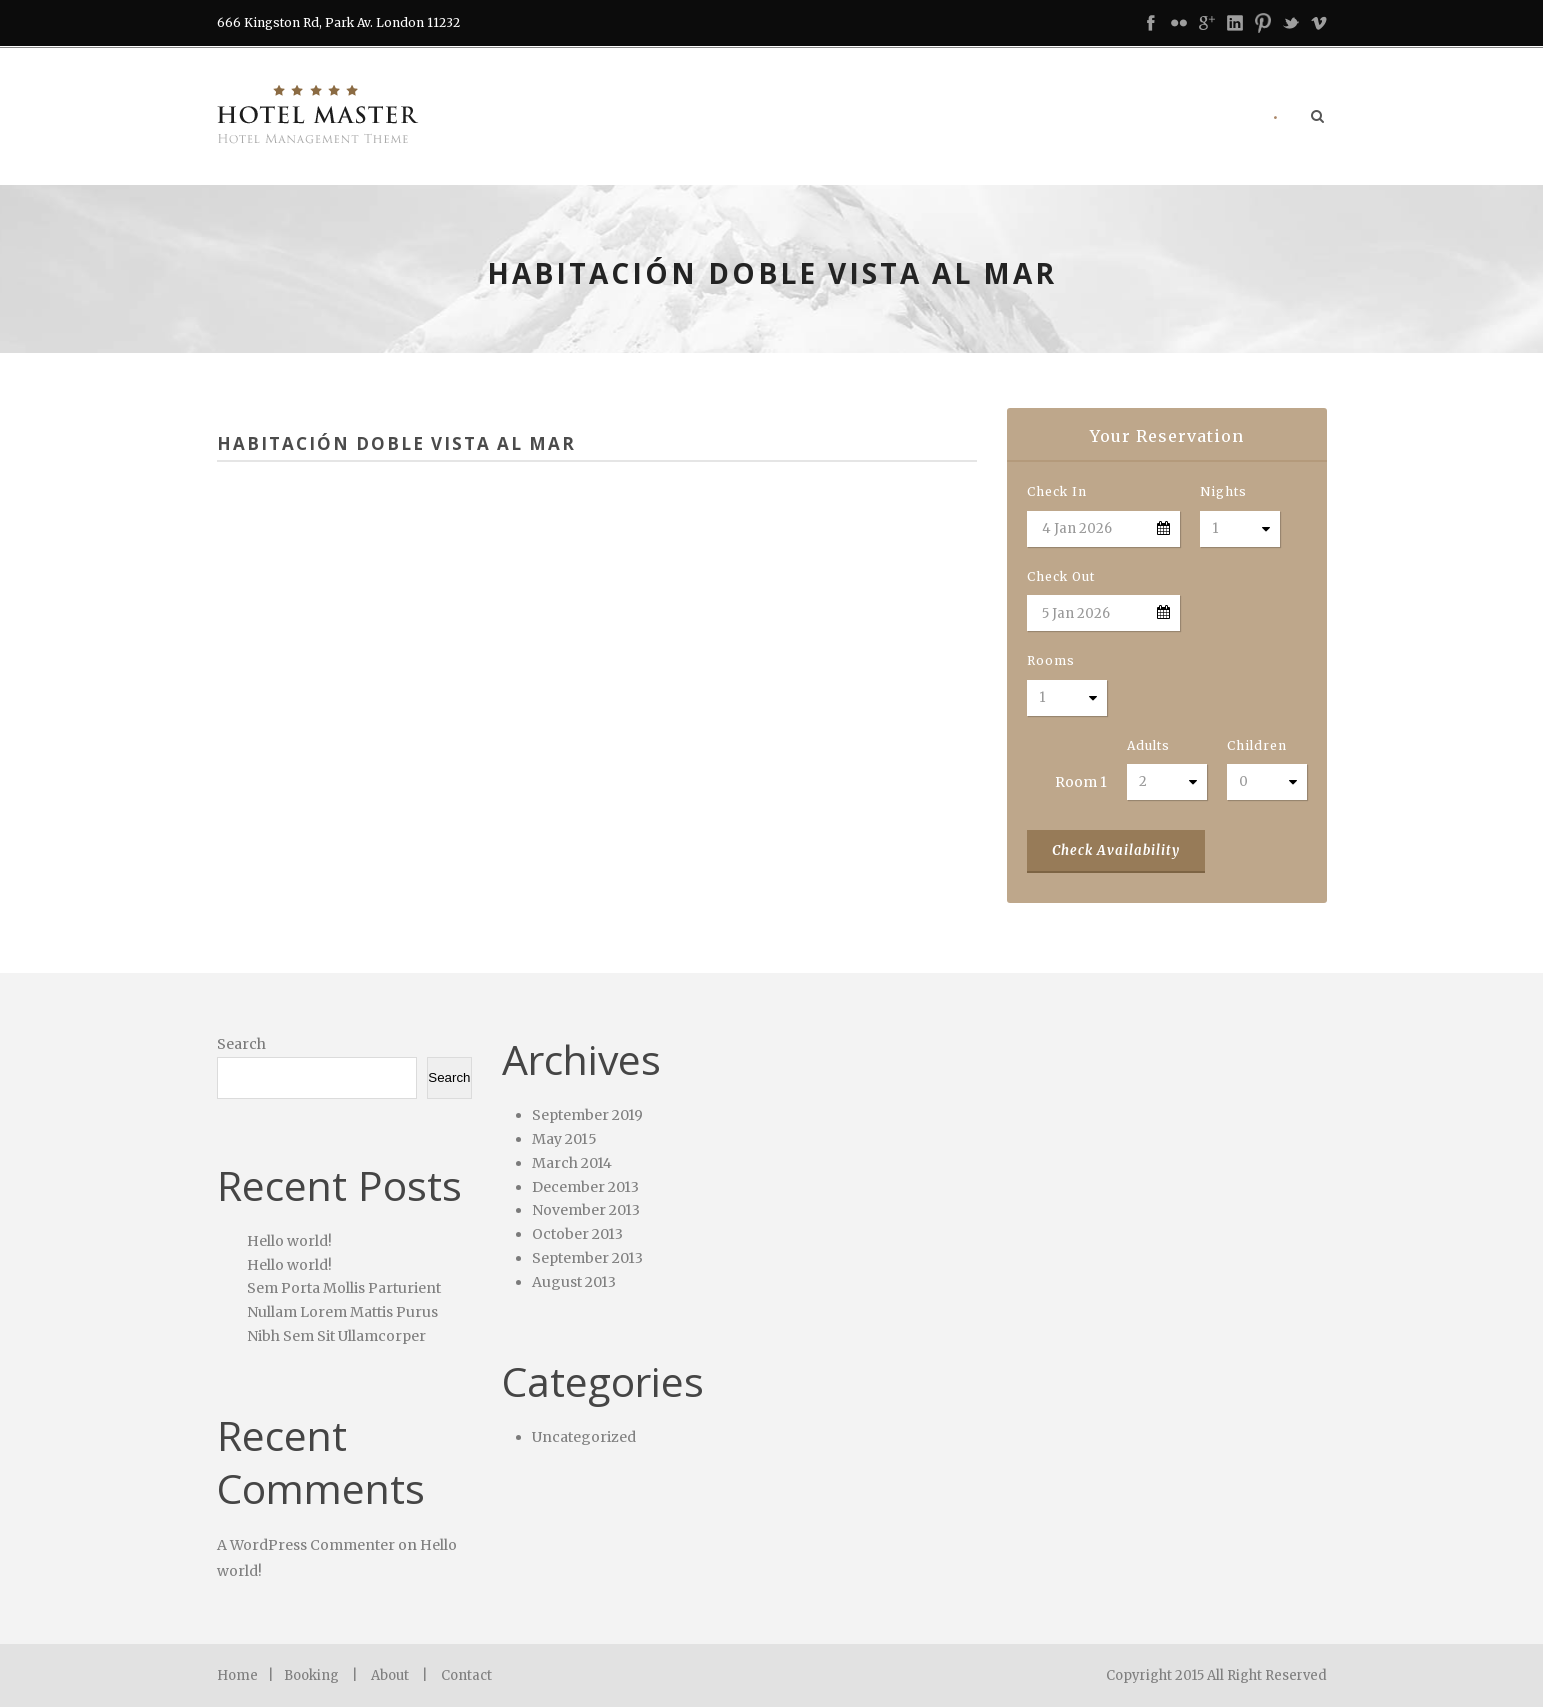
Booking (311, 1675)
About (390, 1675)
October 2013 (577, 1234)
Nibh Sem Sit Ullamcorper (336, 1336)
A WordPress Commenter (306, 1545)
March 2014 (572, 1163)
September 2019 (587, 1115)
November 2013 (586, 1210)
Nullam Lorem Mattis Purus (342, 1312)
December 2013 (585, 1187)
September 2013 (587, 1258)
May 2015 (564, 1139)
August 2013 (574, 1282)
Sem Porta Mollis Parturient (344, 1288)
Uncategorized (584, 1437)
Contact (466, 1675)
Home (237, 1675)
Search (241, 1044)
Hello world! (289, 1241)
